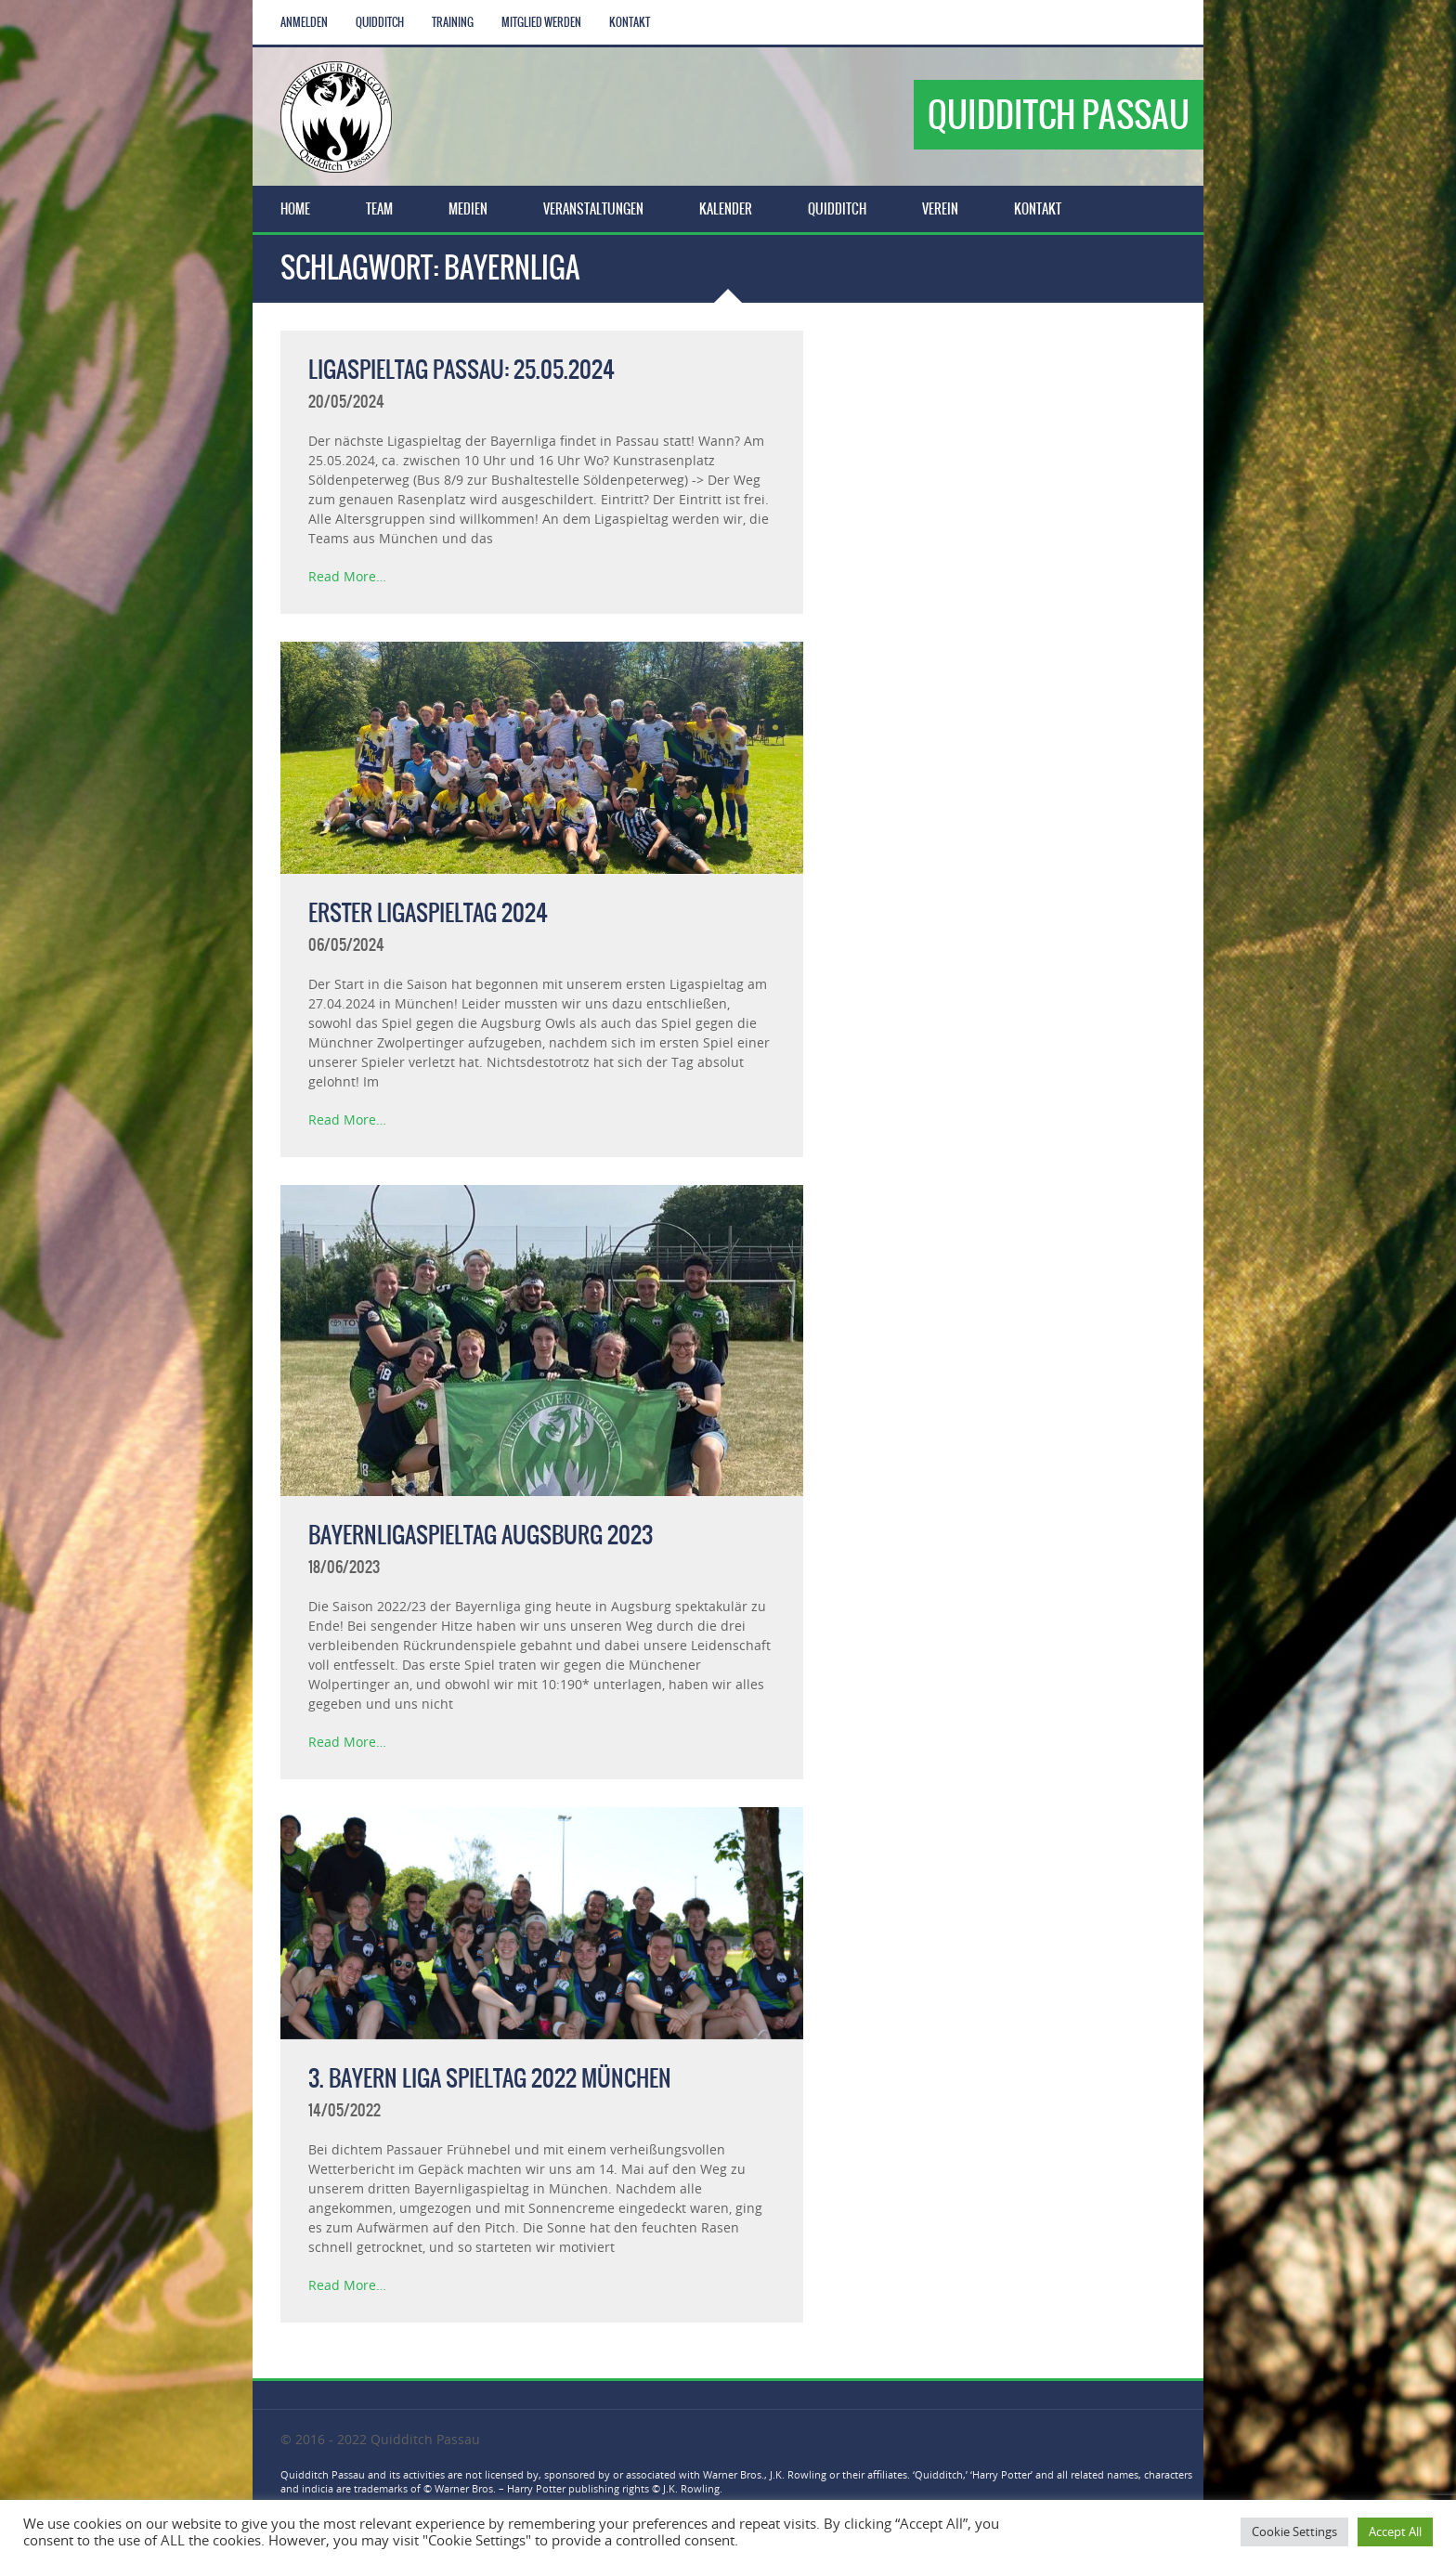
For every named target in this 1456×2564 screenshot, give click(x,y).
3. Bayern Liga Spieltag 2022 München (489, 2078)
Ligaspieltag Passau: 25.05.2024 (461, 369)
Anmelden (304, 22)
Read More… (347, 576)
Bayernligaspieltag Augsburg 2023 (480, 1535)
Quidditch (380, 22)
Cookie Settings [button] (1294, 2531)
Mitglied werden (541, 22)
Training (453, 22)
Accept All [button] (1395, 2531)
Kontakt (629, 22)
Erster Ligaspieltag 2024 (428, 913)
